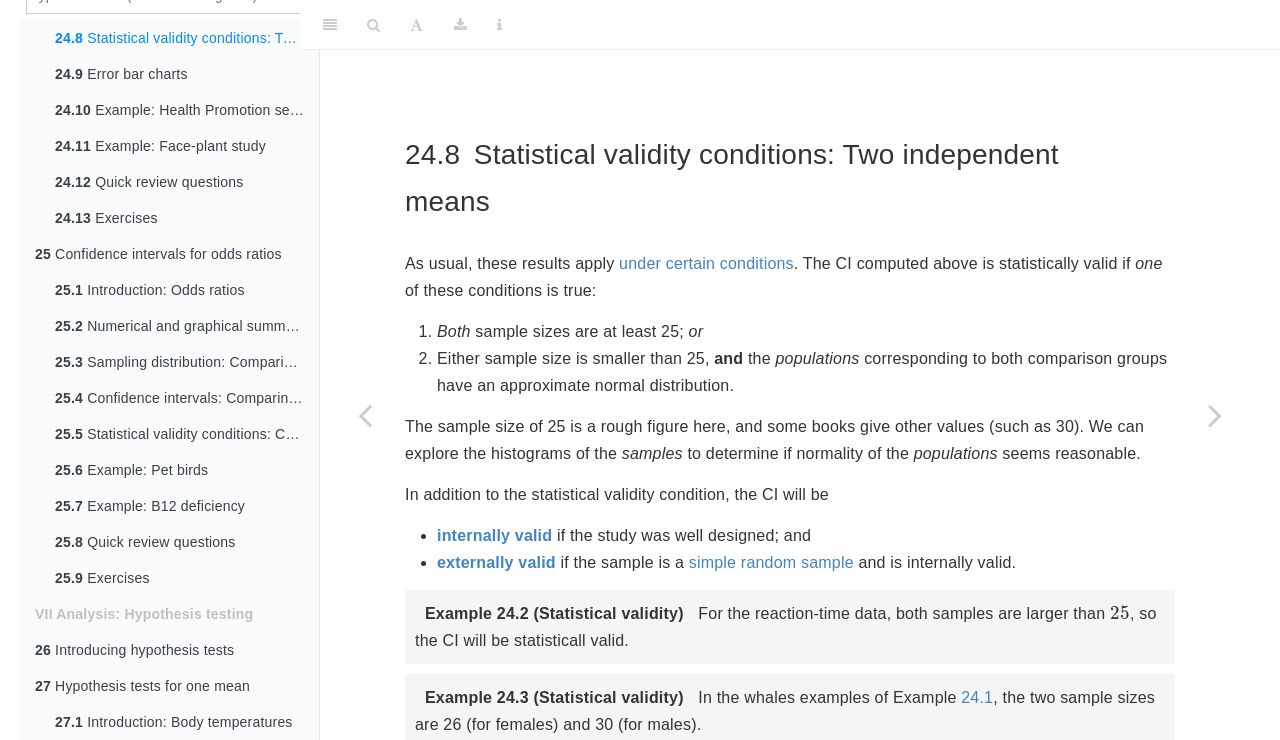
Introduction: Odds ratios (150, 290)
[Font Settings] (416, 25)
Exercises (106, 218)
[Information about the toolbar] (499, 25)
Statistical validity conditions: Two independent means (187, 38)
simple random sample (771, 562)
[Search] (373, 25)
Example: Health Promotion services (187, 110)
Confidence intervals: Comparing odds (187, 398)
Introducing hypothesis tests (134, 650)
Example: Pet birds (131, 470)
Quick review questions (149, 182)
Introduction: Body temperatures (174, 722)
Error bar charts (121, 74)
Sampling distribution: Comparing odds (187, 362)
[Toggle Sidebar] (330, 25)
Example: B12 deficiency (150, 506)
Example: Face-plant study (160, 146)
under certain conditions (706, 263)
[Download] (460, 25)
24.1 (977, 697)
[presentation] (1120, 612)
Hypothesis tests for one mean (142, 686)
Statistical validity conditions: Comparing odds (187, 434)
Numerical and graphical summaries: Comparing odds (187, 326)
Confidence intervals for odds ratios (158, 254)
